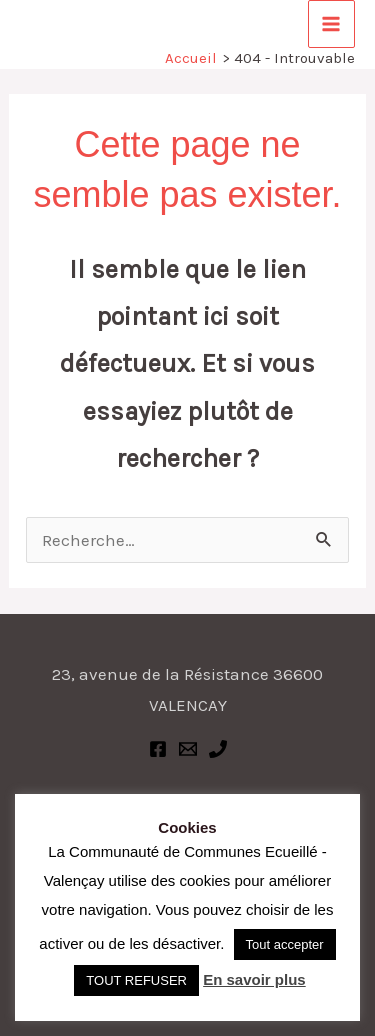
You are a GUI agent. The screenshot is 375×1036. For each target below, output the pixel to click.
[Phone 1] (218, 749)
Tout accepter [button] (285, 944)
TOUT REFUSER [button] (136, 980)
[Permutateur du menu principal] (332, 24)
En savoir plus (254, 979)
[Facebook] (158, 749)
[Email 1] (188, 749)
